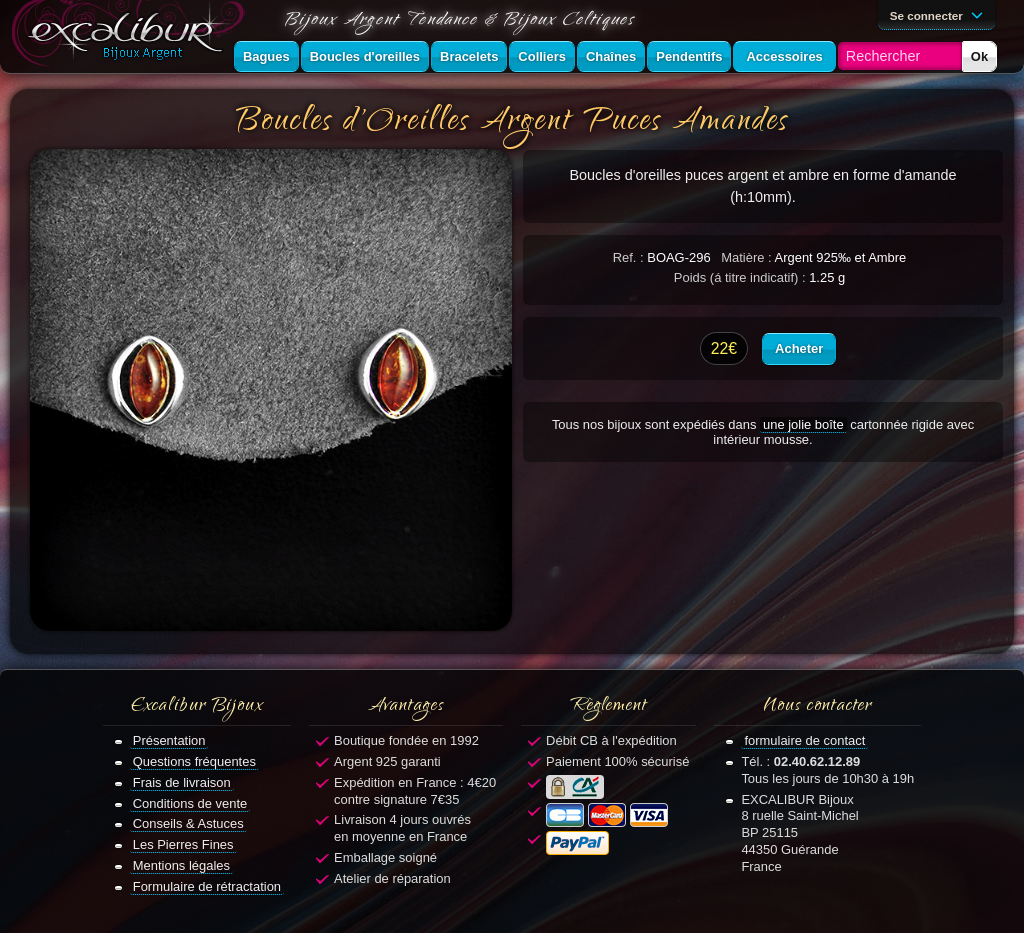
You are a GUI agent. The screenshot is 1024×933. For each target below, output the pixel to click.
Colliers (542, 56)
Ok (979, 56)
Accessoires (784, 56)
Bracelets (469, 56)
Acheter (799, 348)
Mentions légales (181, 865)
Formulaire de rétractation (207, 886)
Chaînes (611, 56)
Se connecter (940, 14)
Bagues (266, 56)
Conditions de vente (190, 803)
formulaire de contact (804, 740)
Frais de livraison (182, 782)
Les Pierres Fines (183, 844)
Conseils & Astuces (188, 823)
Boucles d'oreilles (365, 56)
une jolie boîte (803, 424)
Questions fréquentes (194, 761)
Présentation (169, 740)
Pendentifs (689, 56)
